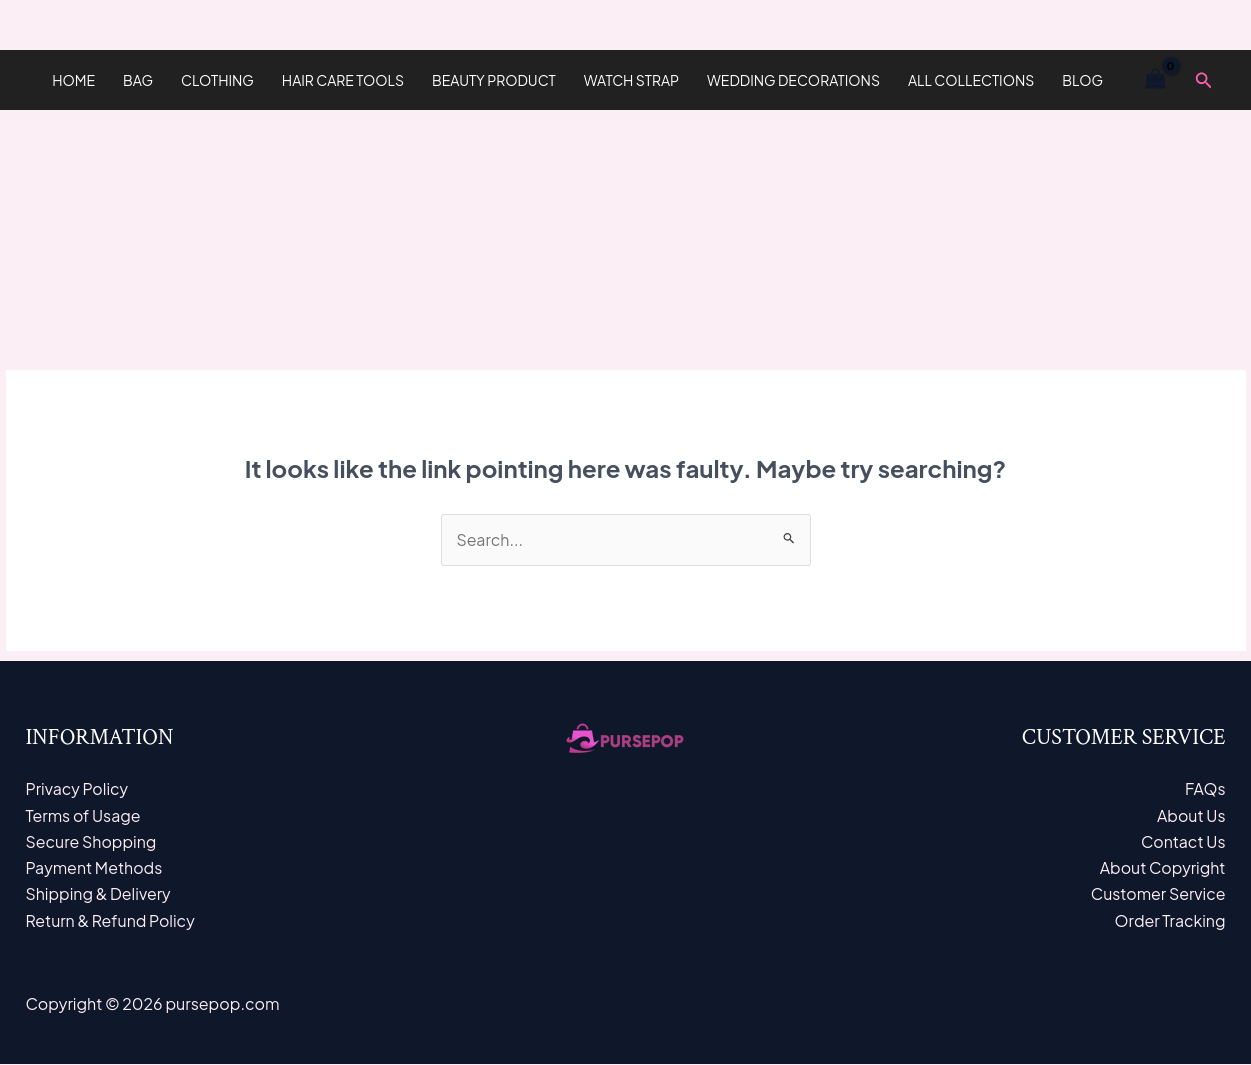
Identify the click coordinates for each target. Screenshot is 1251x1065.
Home (73, 80)
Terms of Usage (84, 815)
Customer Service (1158, 894)
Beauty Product (494, 80)
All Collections (971, 80)
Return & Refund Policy (111, 921)
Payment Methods (95, 868)
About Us (1190, 815)
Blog (1082, 80)
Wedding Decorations (793, 80)
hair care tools (343, 80)
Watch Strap (631, 80)
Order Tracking (1170, 921)
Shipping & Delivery (99, 894)
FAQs (1205, 789)
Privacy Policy (77, 789)
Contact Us (1182, 841)
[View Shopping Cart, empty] (1156, 80)
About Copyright (1162, 868)
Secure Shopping (92, 841)
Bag (138, 80)
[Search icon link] (1204, 80)
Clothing (217, 80)
